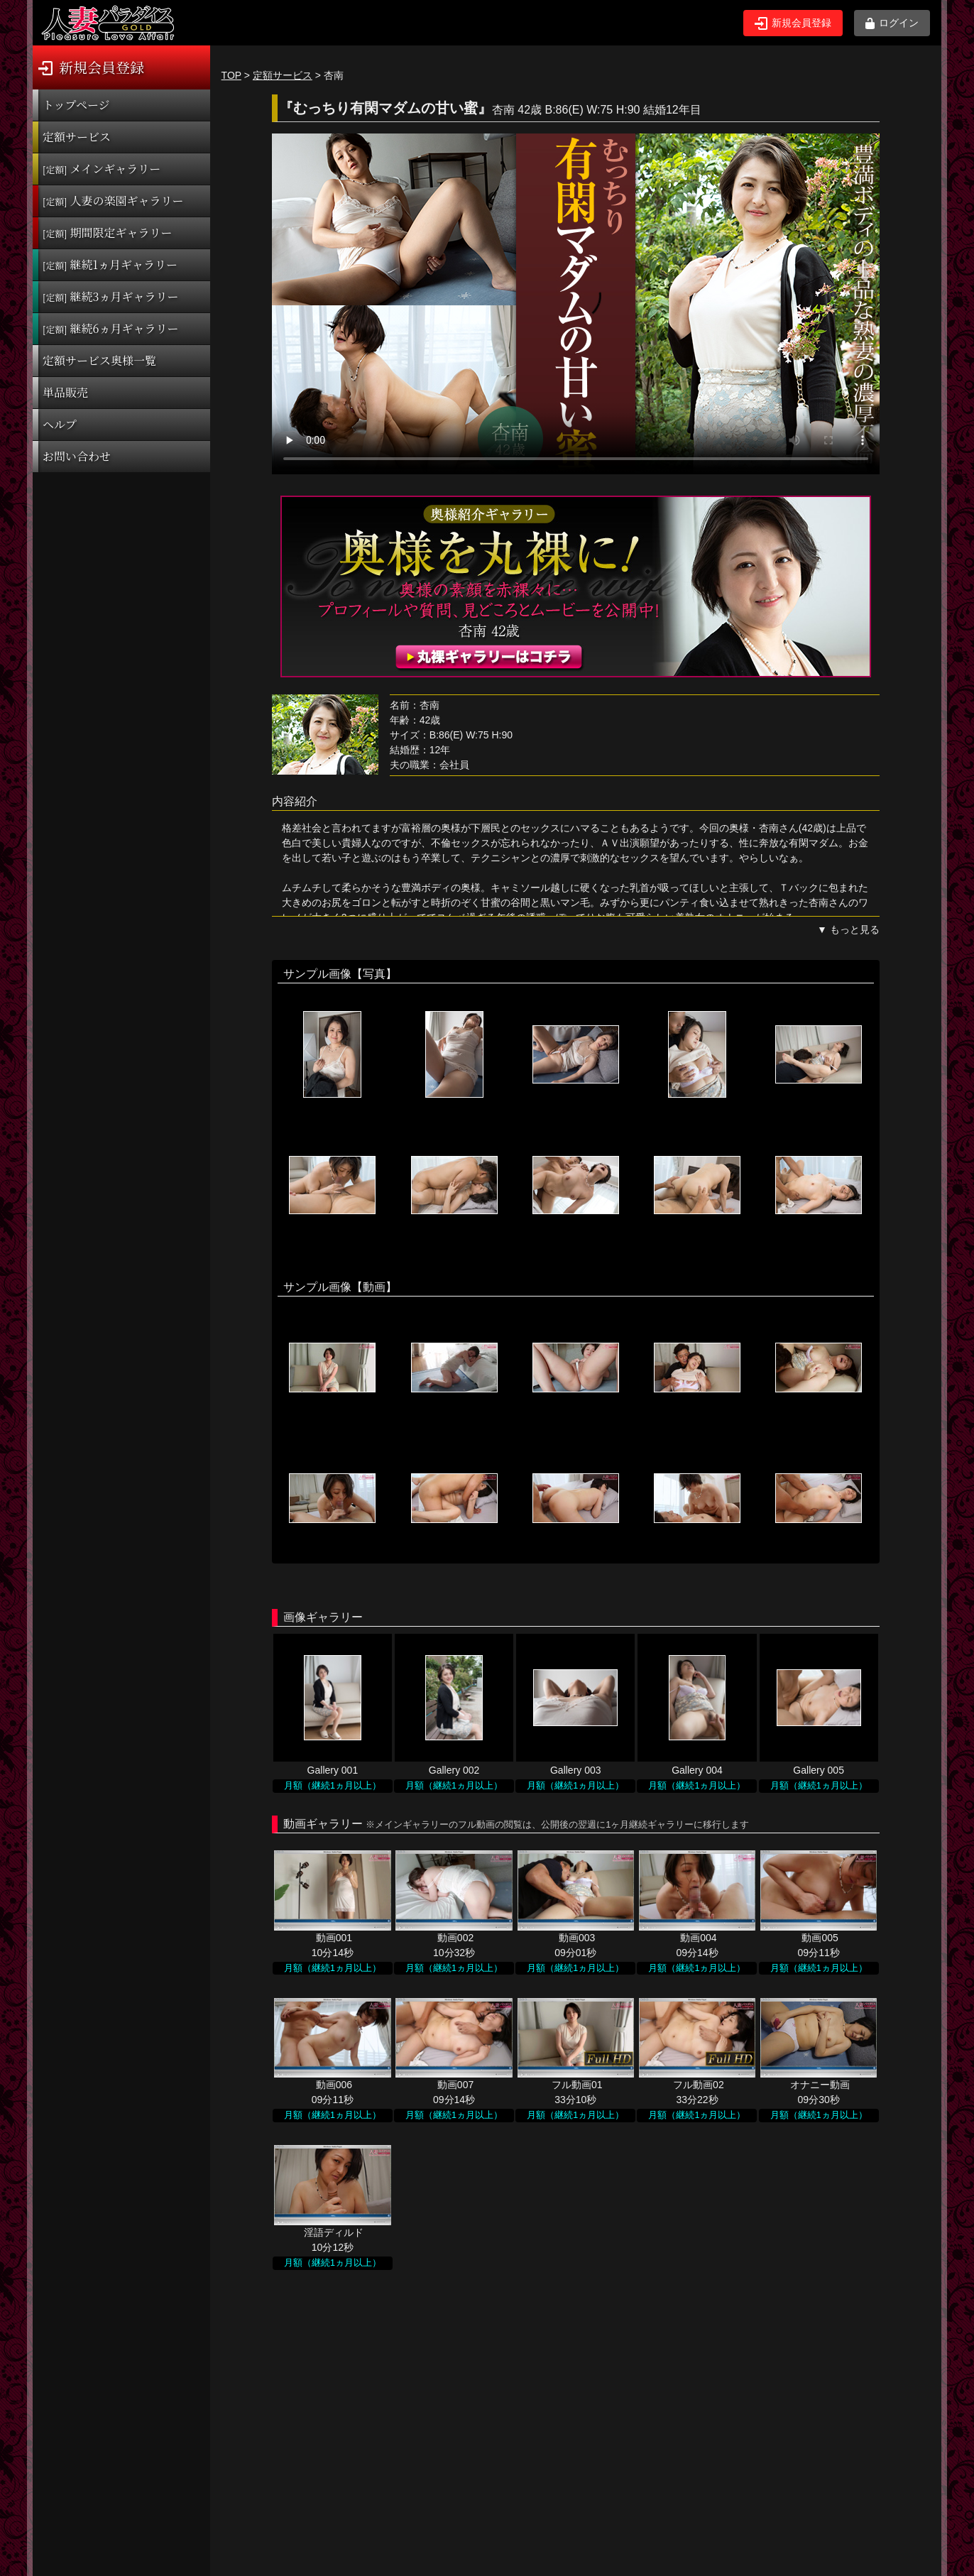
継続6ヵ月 (110, 328)
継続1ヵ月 (110, 264)
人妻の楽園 (113, 200)
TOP (231, 75)
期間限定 (108, 232)
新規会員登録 (793, 23)
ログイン (892, 23)
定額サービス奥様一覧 (99, 360)
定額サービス (77, 137)
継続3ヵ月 (110, 296)
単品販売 (65, 392)
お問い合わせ (77, 456)
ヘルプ (60, 424)
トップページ (76, 105)
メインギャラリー (101, 168)
